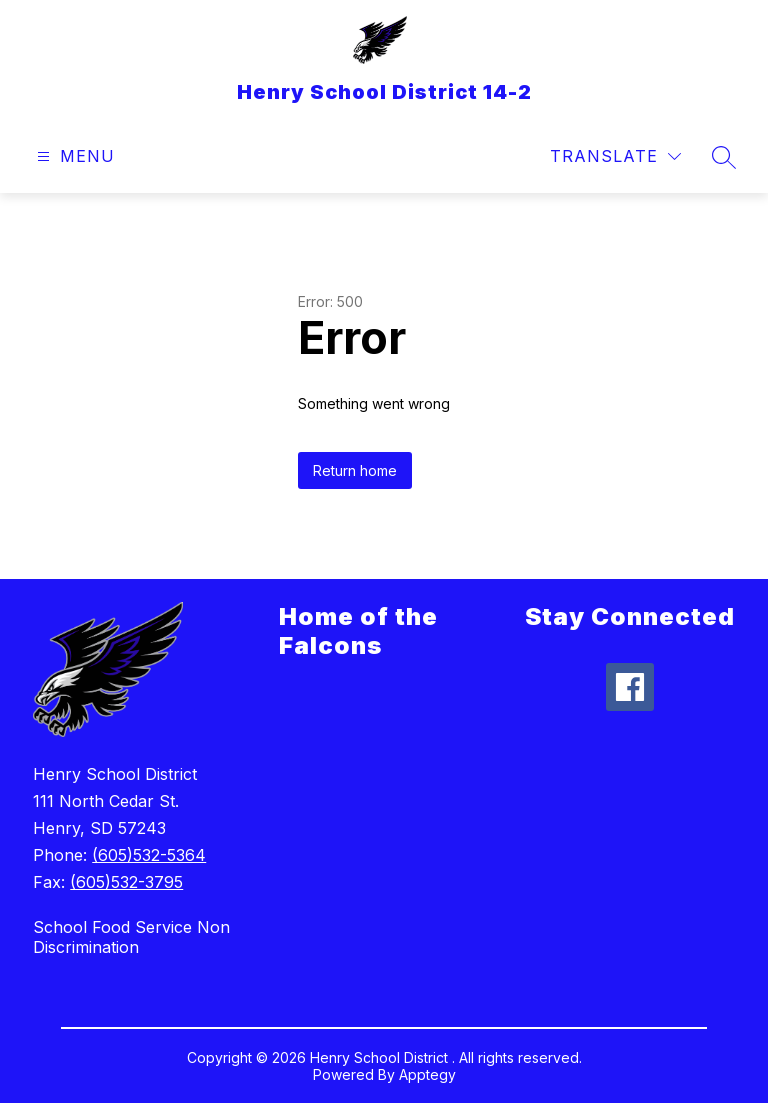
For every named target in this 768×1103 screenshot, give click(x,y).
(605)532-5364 (149, 855)
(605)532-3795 (126, 882)
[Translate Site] (615, 156)
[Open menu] (73, 156)
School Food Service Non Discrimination (131, 937)
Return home (355, 470)
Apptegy (427, 1074)
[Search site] (724, 157)
